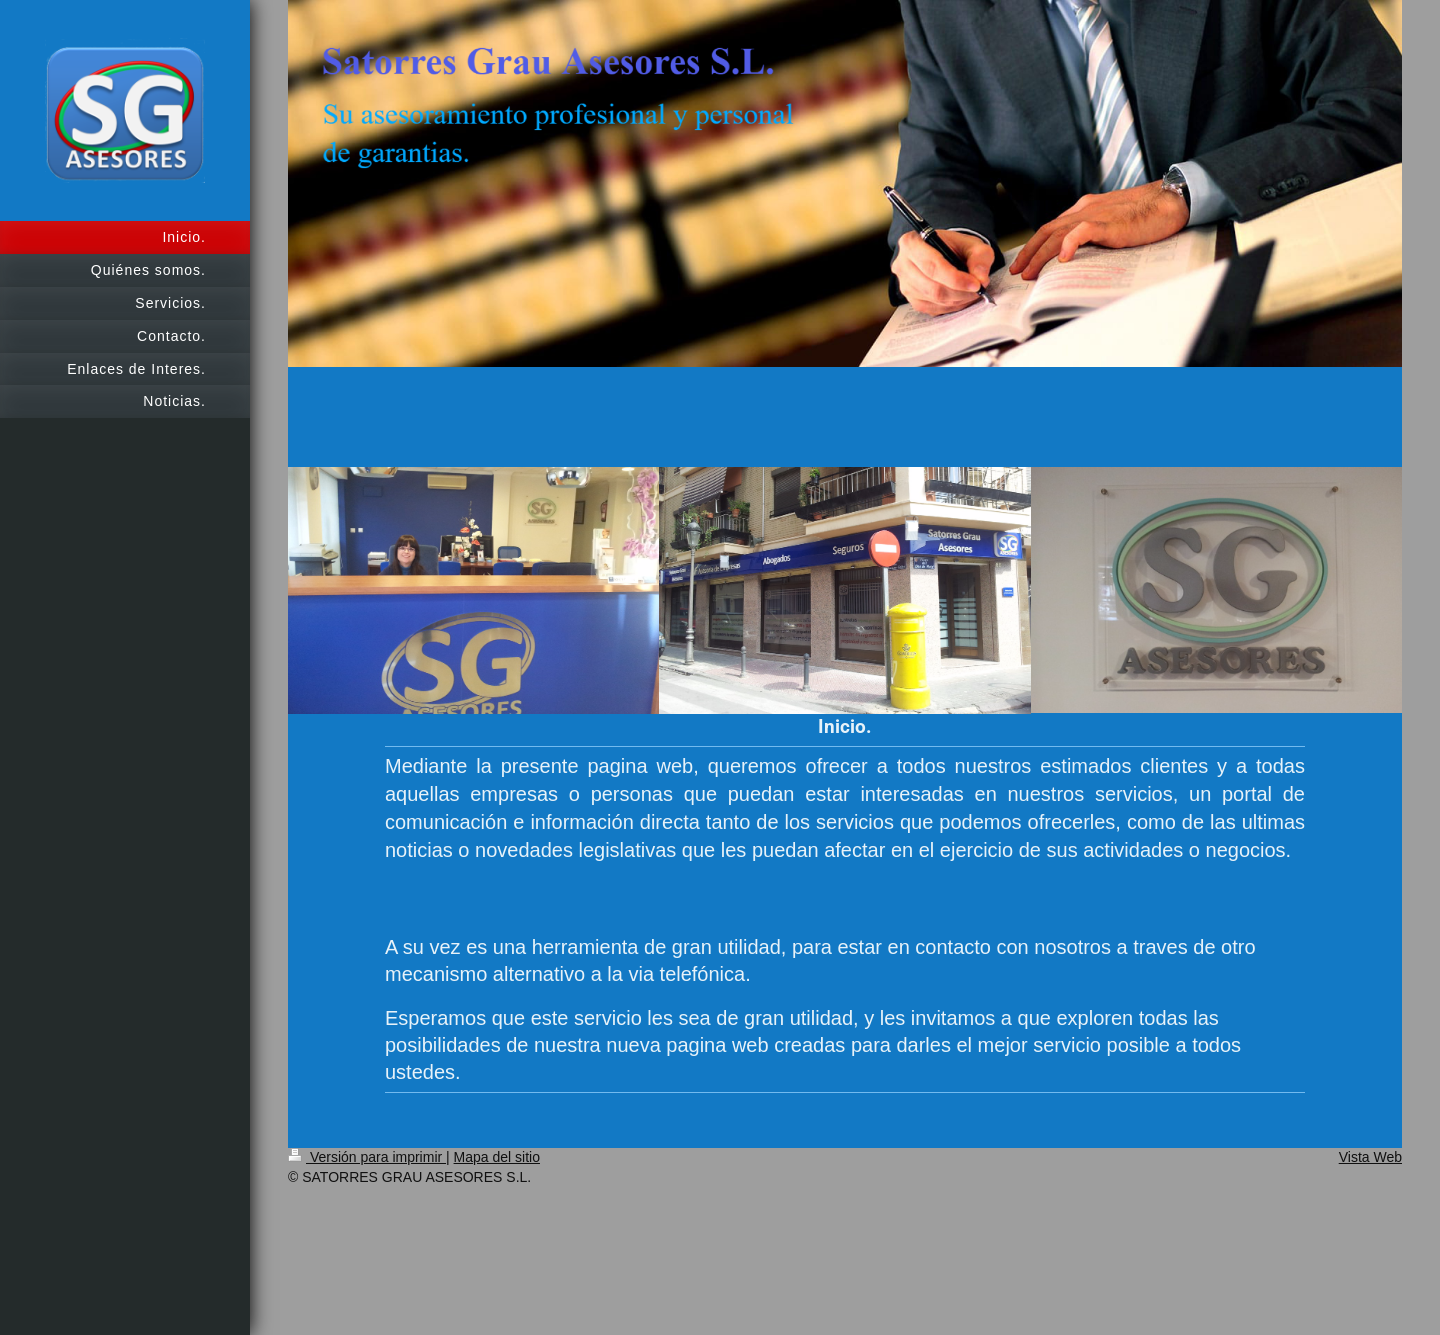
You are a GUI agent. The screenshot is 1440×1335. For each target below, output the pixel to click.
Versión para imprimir (367, 1157)
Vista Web (1370, 1157)
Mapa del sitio (497, 1157)
